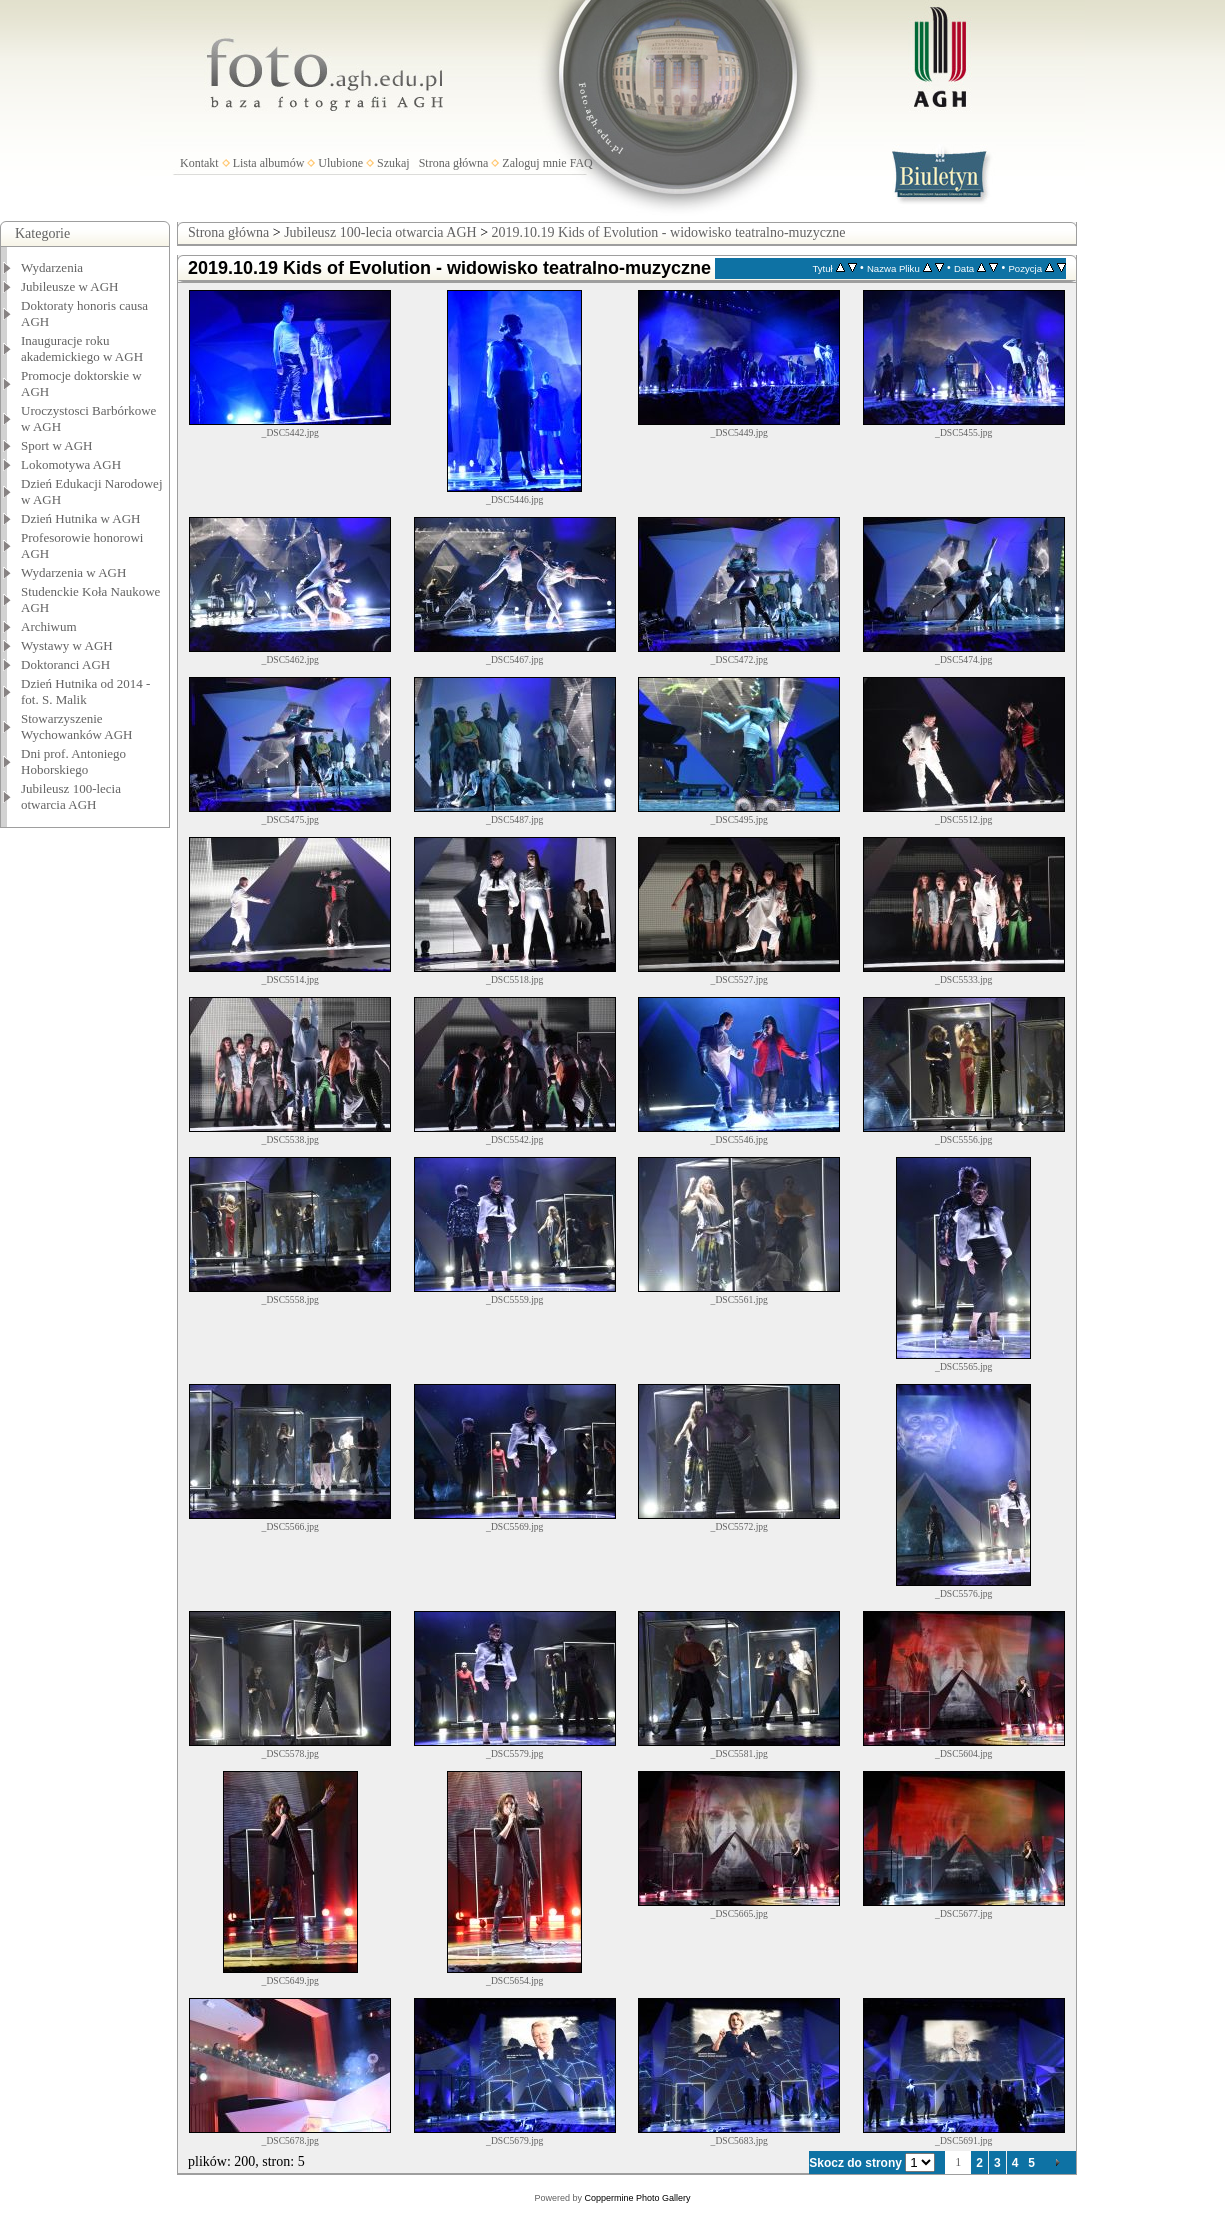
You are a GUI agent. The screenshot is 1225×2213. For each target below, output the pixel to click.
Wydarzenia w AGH (73, 572)
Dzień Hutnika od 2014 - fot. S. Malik (85, 691)
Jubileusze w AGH (70, 286)
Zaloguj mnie (534, 163)
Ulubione (340, 163)
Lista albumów (269, 163)
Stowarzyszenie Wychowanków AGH (77, 726)
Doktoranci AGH (65, 664)
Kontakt (199, 163)
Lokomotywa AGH (71, 464)
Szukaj (393, 163)
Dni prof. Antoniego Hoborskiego (73, 761)
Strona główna (454, 163)
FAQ (581, 163)
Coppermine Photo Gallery (637, 2198)
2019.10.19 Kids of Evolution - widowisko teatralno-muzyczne (669, 232)
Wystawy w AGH (67, 645)
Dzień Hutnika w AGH (81, 518)
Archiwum (49, 626)
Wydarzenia (52, 267)
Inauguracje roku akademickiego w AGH (82, 348)
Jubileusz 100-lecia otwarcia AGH (71, 796)
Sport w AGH (57, 445)
